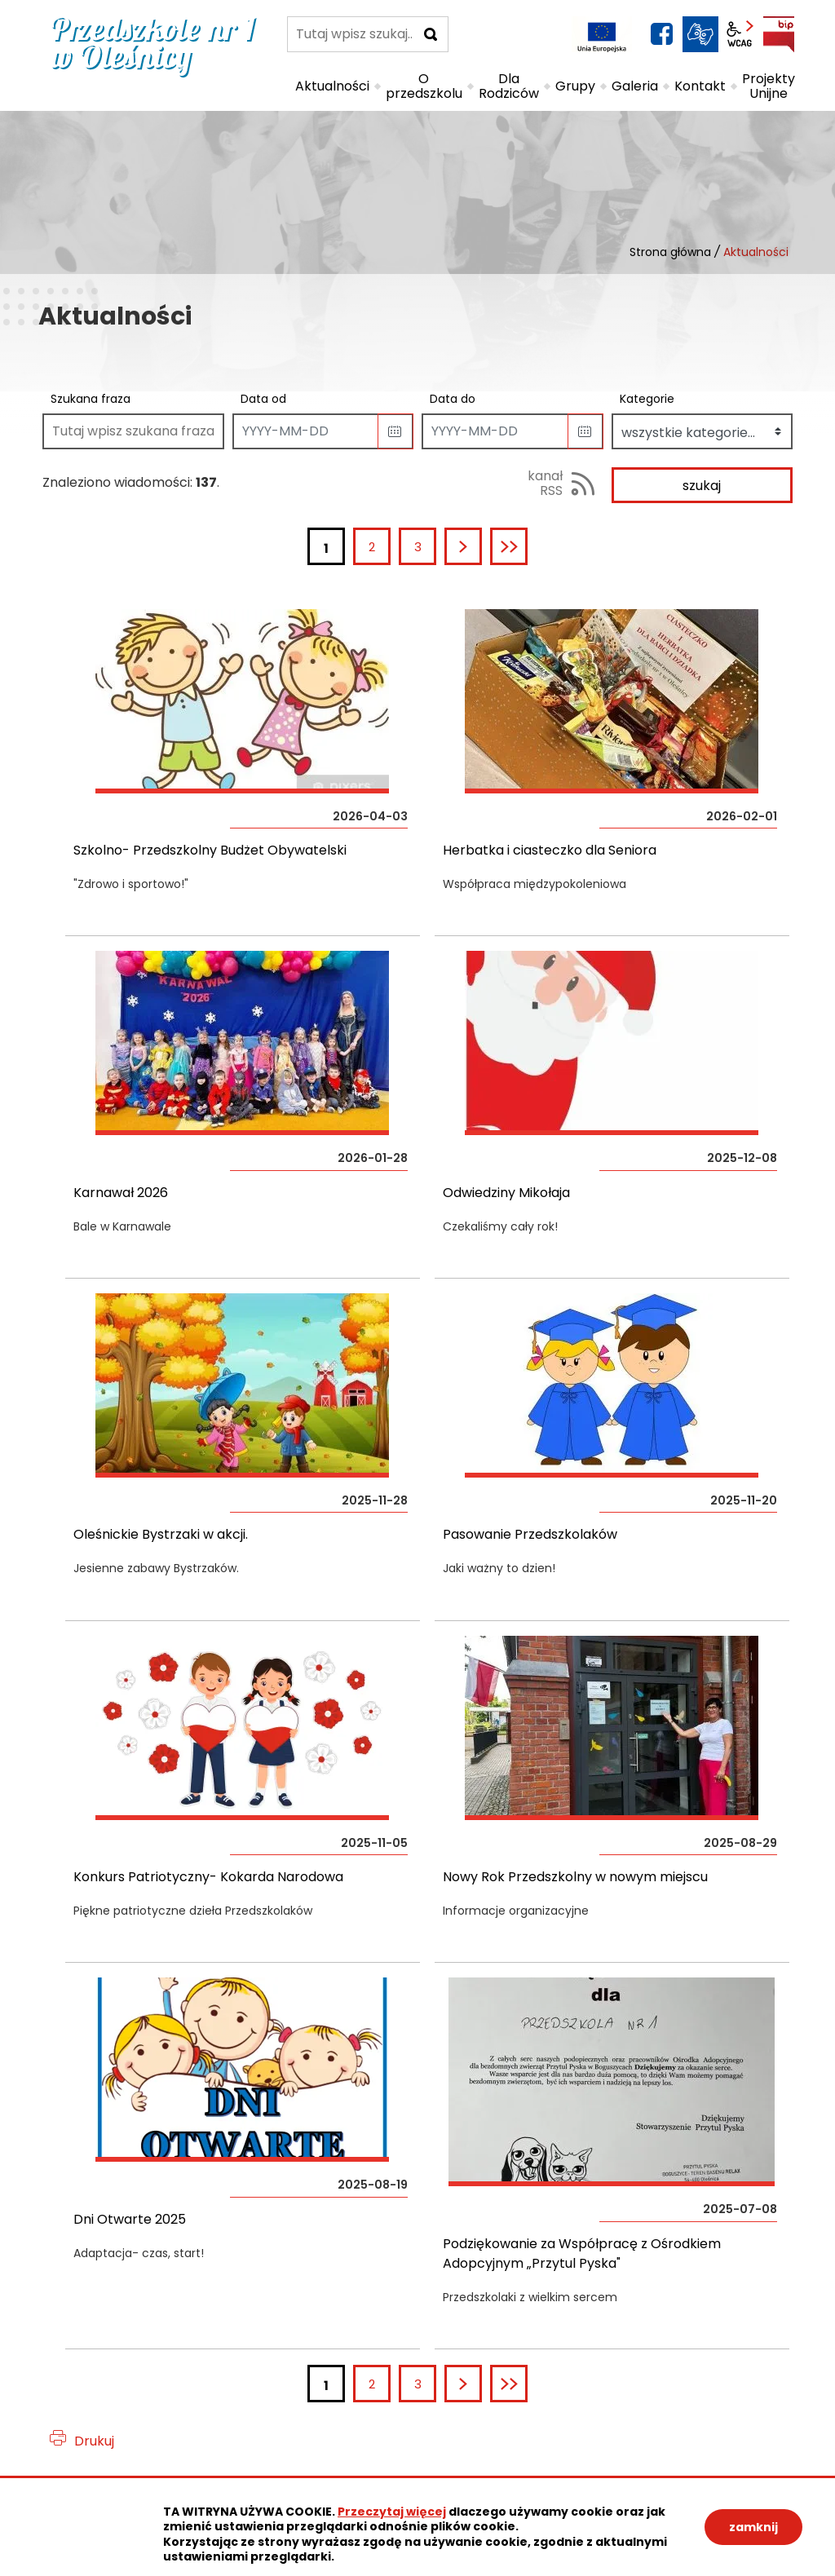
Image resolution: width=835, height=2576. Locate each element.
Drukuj (94, 2441)
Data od (263, 399)
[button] (395, 431)
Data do (452, 399)
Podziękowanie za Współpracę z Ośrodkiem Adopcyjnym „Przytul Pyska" (582, 2253)
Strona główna (670, 252)
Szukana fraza (90, 399)
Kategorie (647, 399)
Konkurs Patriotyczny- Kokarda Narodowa (208, 1876)
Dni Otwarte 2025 (129, 2219)
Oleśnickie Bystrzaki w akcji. (160, 1534)
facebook (661, 34)
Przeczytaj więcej (392, 2511)
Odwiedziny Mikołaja (506, 1192)
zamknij (753, 2527)
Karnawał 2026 (120, 1192)
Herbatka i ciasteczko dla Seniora (549, 850)
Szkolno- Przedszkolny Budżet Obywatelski (210, 850)
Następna (480, 546)
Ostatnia (526, 546)
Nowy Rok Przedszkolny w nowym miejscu (575, 1876)
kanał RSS (545, 483)
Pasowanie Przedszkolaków (530, 1534)
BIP (779, 34)
